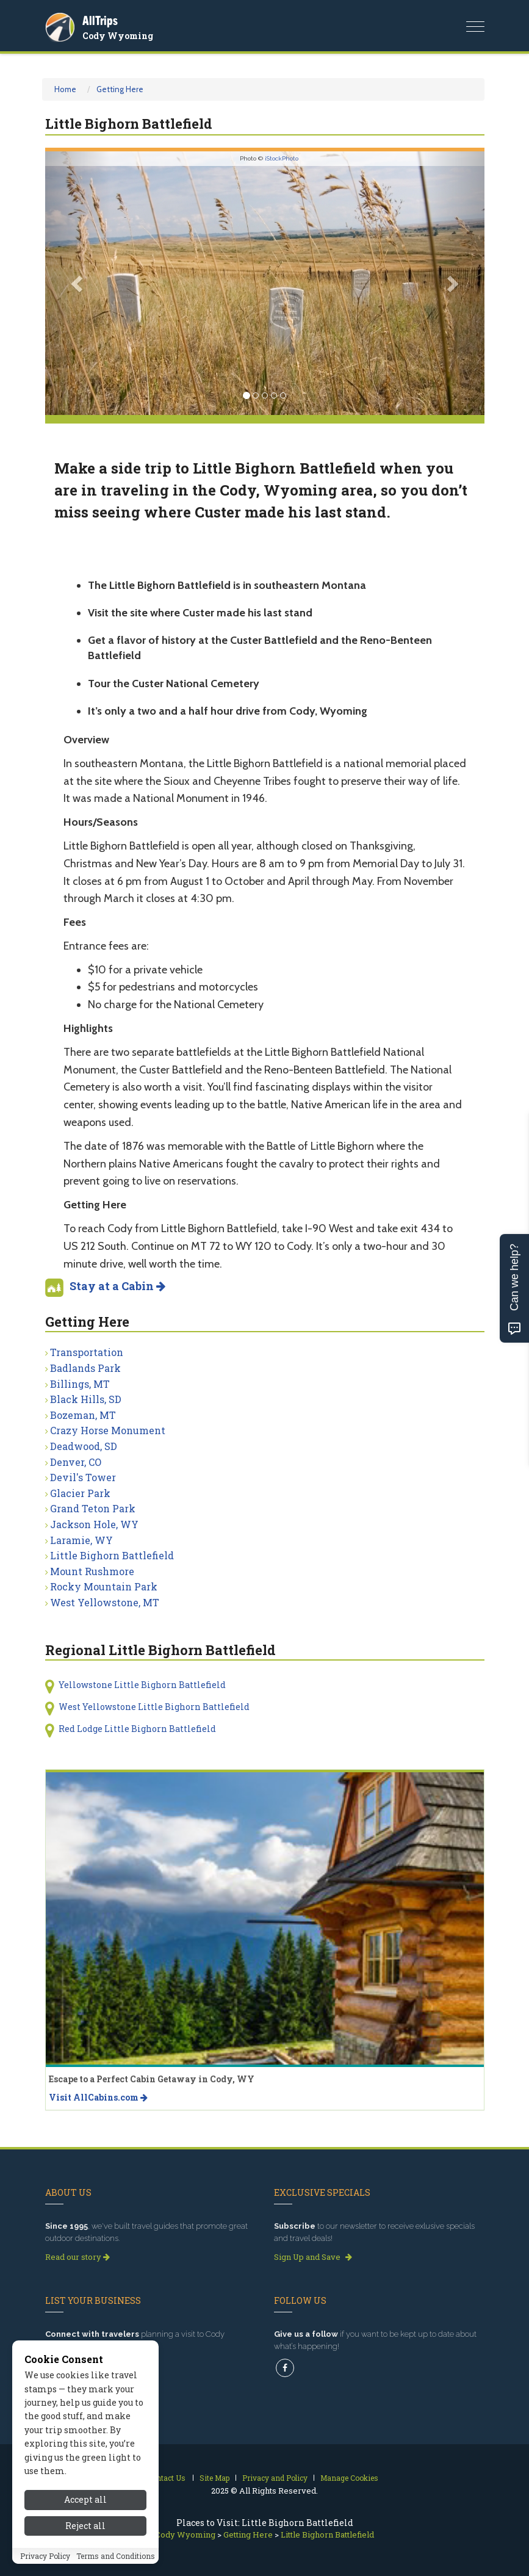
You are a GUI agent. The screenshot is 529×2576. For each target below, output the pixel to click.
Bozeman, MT (83, 1415)
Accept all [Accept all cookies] (85, 2508)
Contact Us (166, 2478)
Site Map (214, 2478)
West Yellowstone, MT (104, 1602)
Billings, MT (80, 1383)
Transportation (86, 1352)
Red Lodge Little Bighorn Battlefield (137, 1728)
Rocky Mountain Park (103, 1586)
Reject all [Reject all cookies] (85, 2533)
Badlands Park (85, 1368)
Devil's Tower (83, 1477)
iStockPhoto (281, 158)
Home (65, 89)
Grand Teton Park (92, 1508)
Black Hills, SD (85, 1399)
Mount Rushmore (92, 1571)
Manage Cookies (349, 2478)
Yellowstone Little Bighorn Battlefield (142, 1684)
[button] (78, 283)
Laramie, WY (81, 1540)
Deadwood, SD (83, 1446)
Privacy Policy (45, 2564)
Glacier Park (80, 1493)
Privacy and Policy (275, 2478)
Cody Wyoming (117, 35)
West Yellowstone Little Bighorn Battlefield (154, 1706)
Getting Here (119, 89)
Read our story (77, 2256)
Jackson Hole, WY (94, 1524)
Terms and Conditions (115, 2564)
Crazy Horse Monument (107, 1430)
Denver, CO (75, 1462)
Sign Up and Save (313, 2256)
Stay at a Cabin (117, 1286)
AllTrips (100, 20)
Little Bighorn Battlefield (112, 1555)
